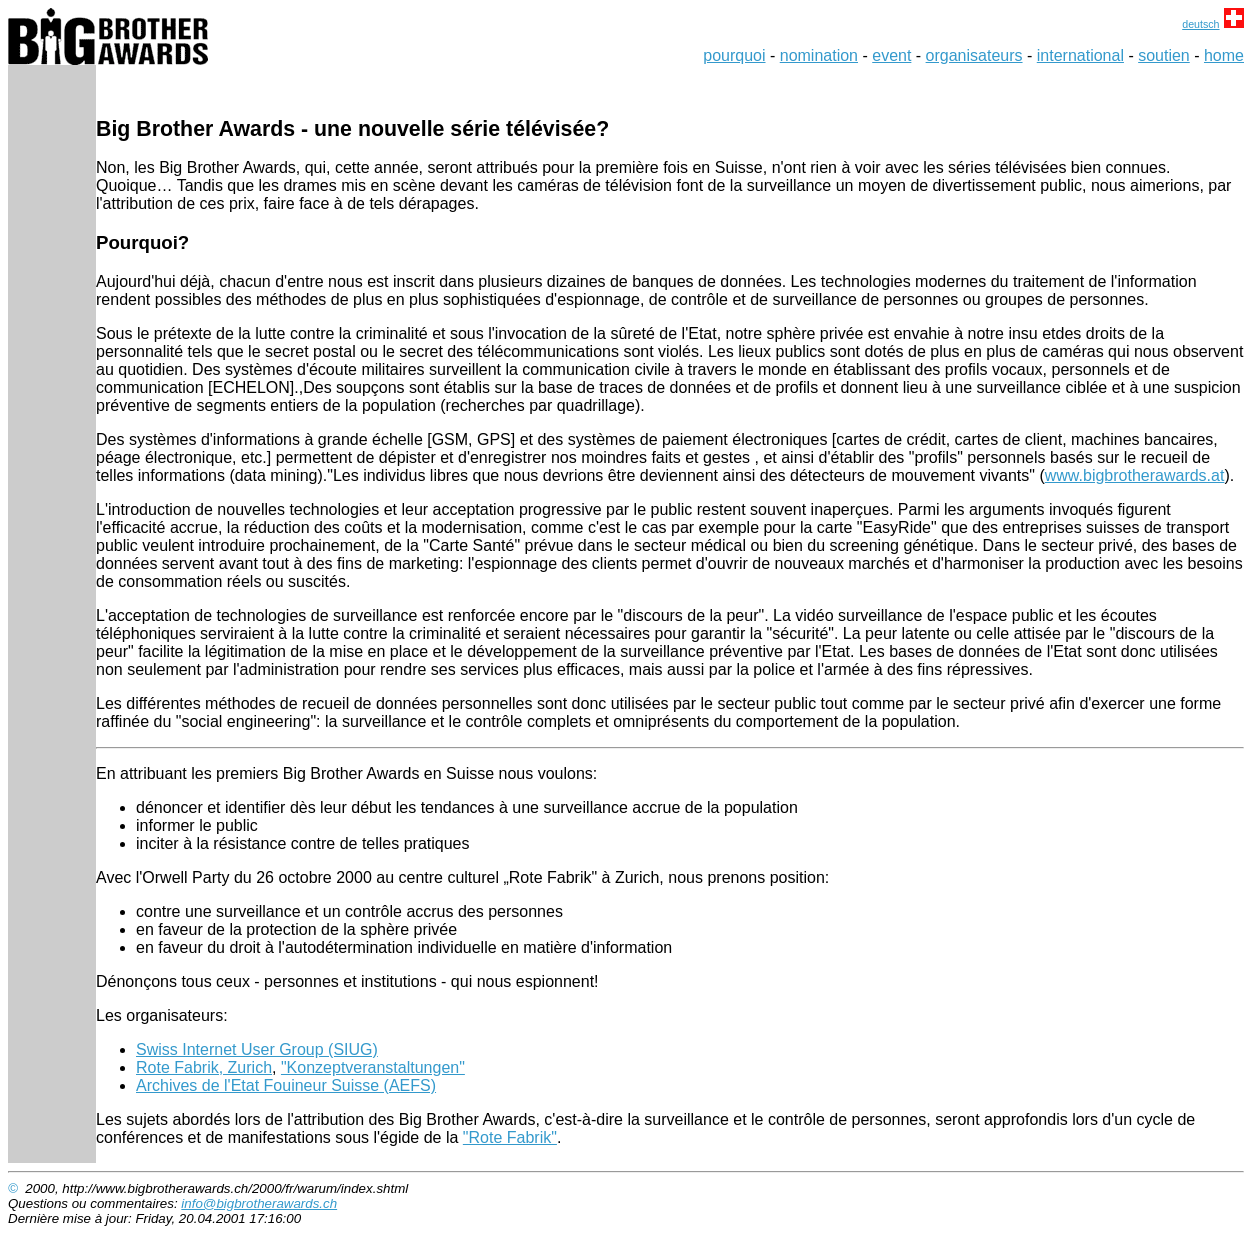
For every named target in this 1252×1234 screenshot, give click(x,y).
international (1080, 55)
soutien (1164, 55)
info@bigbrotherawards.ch (259, 1203)
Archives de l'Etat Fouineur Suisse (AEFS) (286, 1085)
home (1224, 55)
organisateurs (974, 55)
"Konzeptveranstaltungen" (373, 1067)
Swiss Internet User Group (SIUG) (257, 1049)
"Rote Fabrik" (510, 1137)
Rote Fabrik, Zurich (204, 1067)
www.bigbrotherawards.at (1135, 475)
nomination (819, 55)
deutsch (1200, 24)
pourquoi (734, 55)
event (891, 55)
